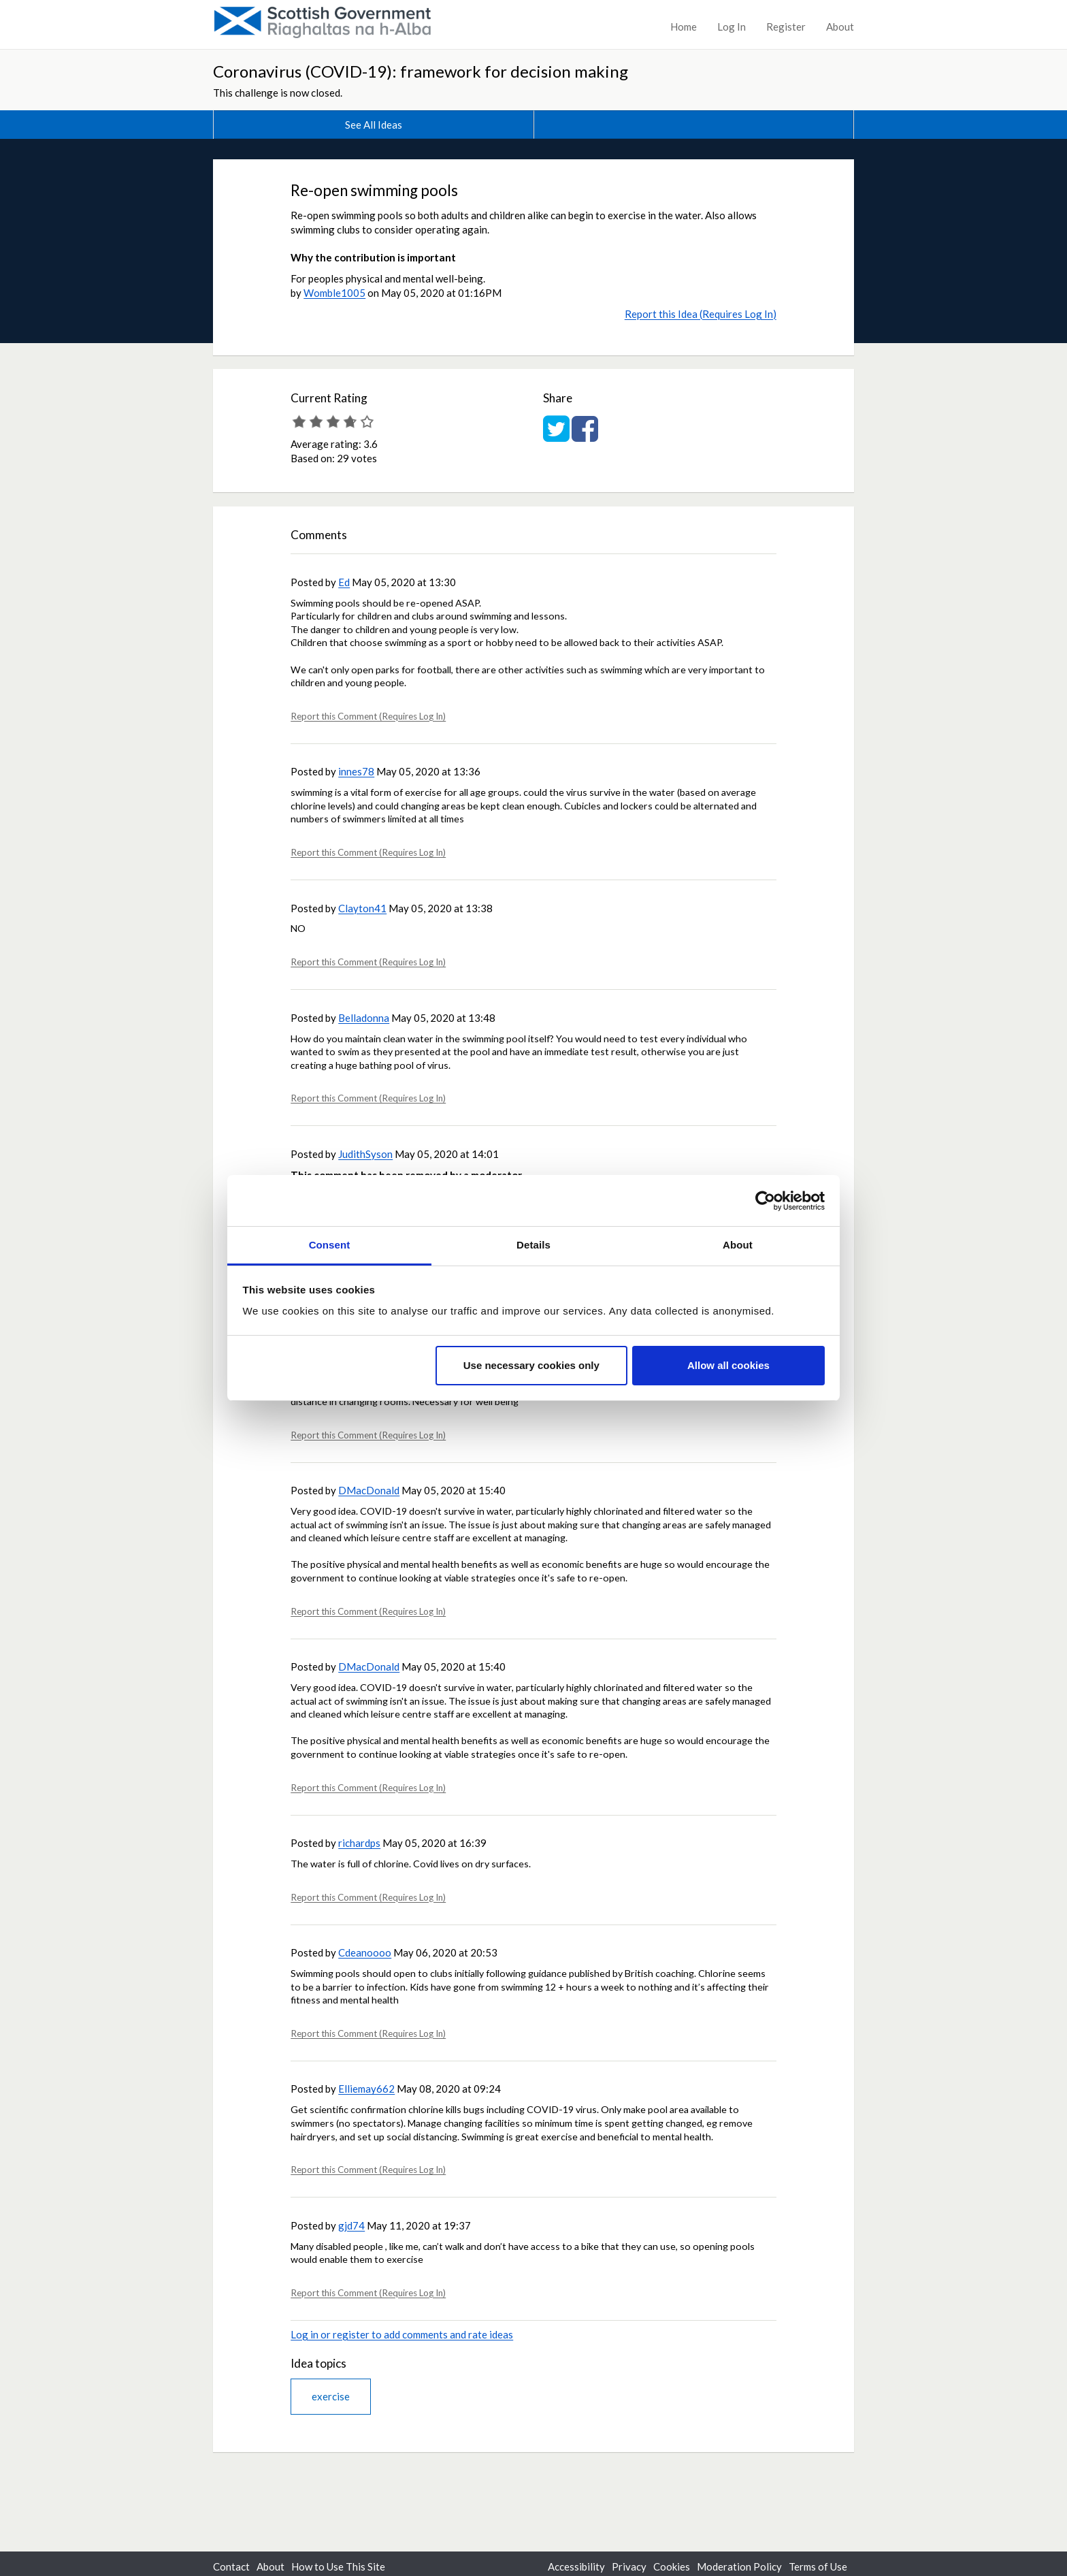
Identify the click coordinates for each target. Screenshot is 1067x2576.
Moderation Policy (739, 2566)
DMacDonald (368, 1490)
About (840, 26)
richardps (359, 1843)
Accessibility (576, 2566)
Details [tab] (533, 1245)
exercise (331, 2396)
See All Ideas (373, 124)
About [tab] (738, 1245)
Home (683, 26)
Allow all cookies (728, 1365)
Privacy (629, 2566)
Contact (231, 2566)
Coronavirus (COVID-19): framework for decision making (420, 71)
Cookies (671, 2566)
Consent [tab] (329, 1245)
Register (786, 26)
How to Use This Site (338, 2566)
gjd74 (351, 2225)
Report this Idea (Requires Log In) (700, 314)
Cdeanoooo (364, 1952)
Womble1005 (334, 293)
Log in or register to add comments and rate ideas (402, 2334)
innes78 (356, 771)
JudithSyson (365, 1154)
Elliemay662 (366, 2088)
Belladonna (363, 1018)
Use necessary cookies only (531, 1365)
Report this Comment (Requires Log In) (368, 716)
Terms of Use (818, 2566)
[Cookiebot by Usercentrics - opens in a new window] (765, 1201)
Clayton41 (362, 908)
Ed (344, 582)
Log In (731, 26)
